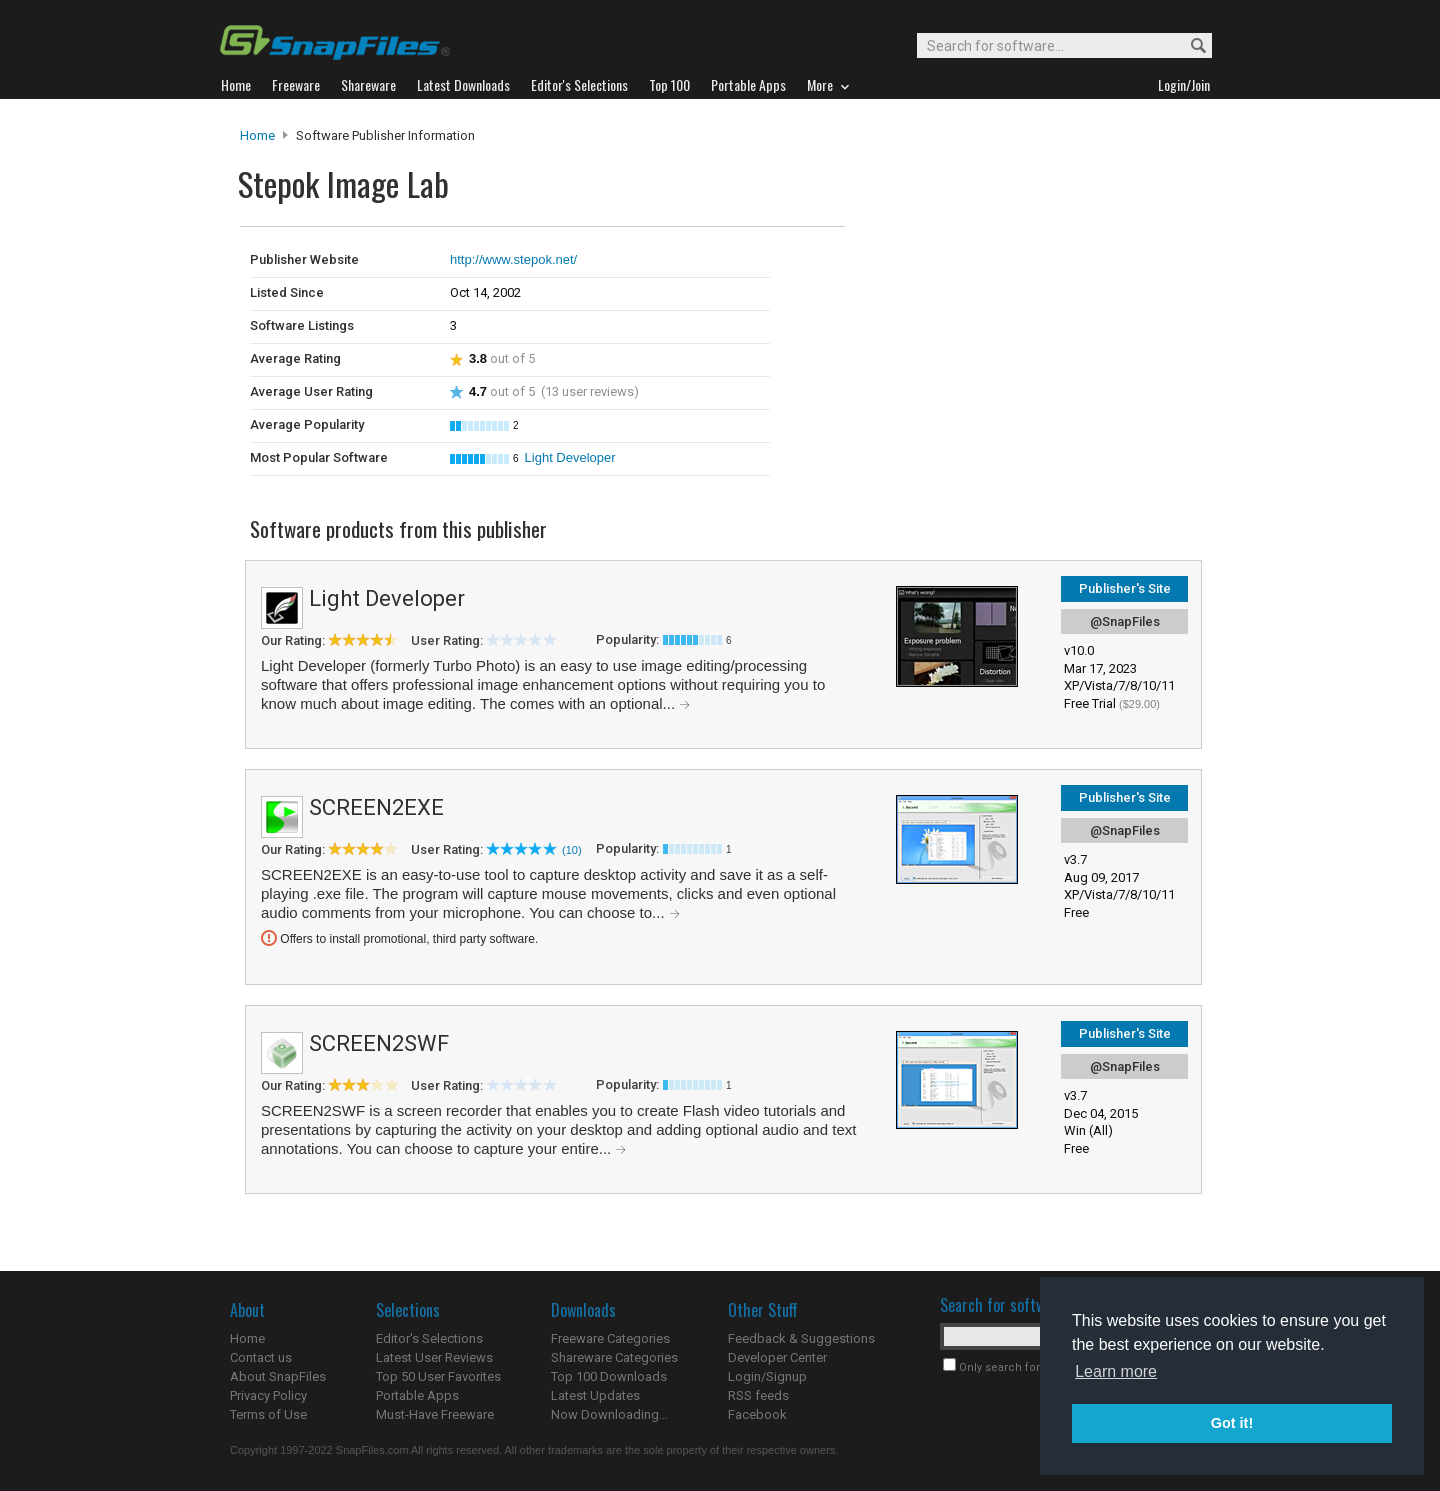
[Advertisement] (980, 268)
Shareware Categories (614, 1357)
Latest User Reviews (434, 1357)
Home (257, 135)
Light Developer (570, 457)
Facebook (757, 1414)
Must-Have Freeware (435, 1414)
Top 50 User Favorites (438, 1376)
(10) (572, 850)
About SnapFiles (278, 1376)
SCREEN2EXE (376, 807)
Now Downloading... (609, 1414)
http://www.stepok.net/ (513, 259)
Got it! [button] (1232, 1423)
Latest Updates (595, 1395)
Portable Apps (417, 1395)
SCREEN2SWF (379, 1043)
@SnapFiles (1125, 621)
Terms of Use (268, 1414)
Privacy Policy (268, 1395)
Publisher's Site (1125, 588)
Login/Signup (767, 1376)
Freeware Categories (610, 1338)
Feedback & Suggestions (801, 1338)
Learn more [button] (1116, 1371)
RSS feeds (758, 1395)
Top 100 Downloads (609, 1376)
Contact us (261, 1357)
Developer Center (777, 1357)
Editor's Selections (429, 1338)
